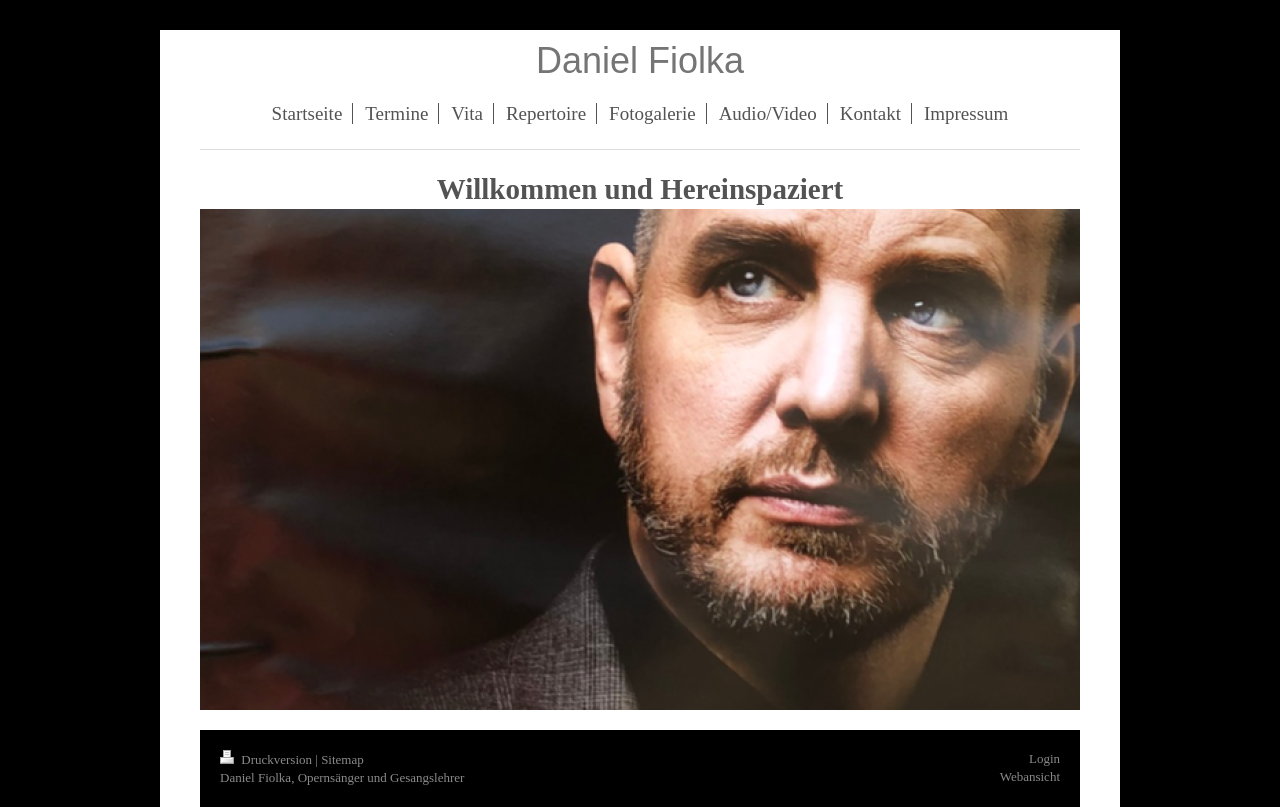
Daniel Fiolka (640, 60)
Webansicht (1030, 776)
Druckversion (267, 759)
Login (1044, 758)
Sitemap (342, 759)
